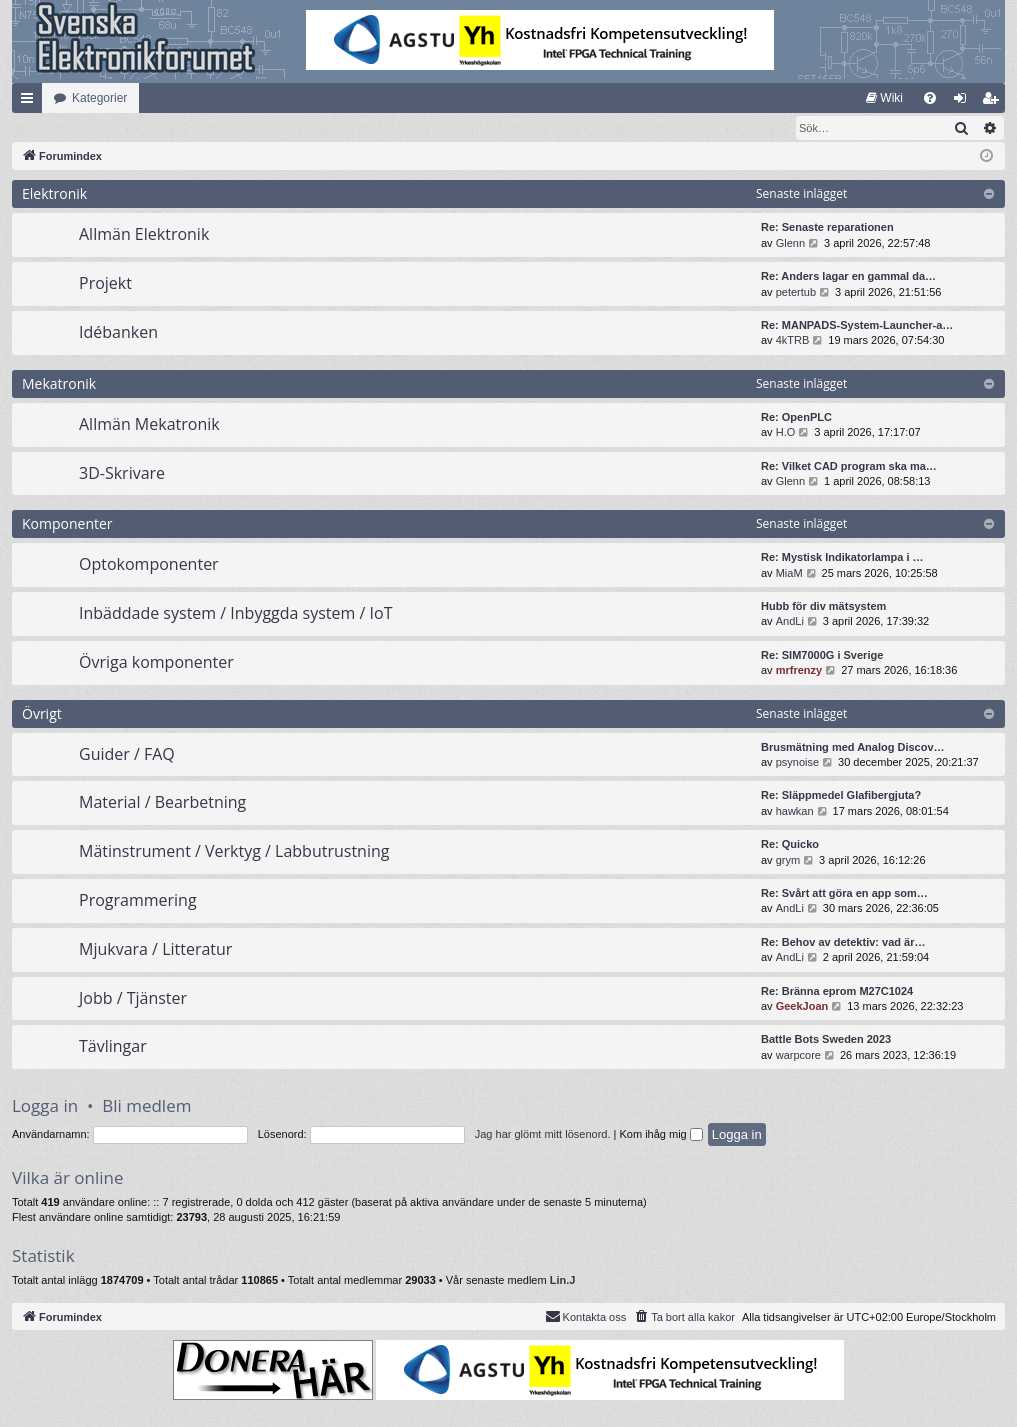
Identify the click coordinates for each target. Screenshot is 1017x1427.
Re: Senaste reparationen (827, 228)
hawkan (795, 812)
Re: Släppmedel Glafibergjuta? (841, 796)
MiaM (789, 574)
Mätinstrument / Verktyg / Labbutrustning (234, 852)
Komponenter (67, 524)
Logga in (45, 1106)
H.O (786, 433)
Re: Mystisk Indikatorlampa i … (842, 558)
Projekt (105, 284)
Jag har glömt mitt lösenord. (543, 1135)
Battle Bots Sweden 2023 (826, 1040)
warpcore (798, 1056)
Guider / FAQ (127, 755)
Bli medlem (146, 1106)
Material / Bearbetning (162, 803)
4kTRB (793, 341)
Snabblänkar (31, 102)
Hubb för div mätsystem (823, 607)
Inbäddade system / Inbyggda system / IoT (235, 614)
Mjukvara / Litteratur (155, 950)
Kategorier (99, 98)
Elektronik (54, 194)
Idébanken (118, 333)
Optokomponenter (149, 565)
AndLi (790, 622)
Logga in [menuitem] (964, 102)
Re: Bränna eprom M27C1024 (837, 992)
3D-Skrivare (122, 474)
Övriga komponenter (156, 663)
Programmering (138, 901)
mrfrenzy (799, 671)
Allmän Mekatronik (149, 425)
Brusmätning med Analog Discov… (853, 748)
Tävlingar (113, 1047)
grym (788, 861)
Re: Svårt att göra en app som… (844, 894)
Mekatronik (59, 384)
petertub (796, 293)
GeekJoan (802, 1007)
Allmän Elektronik (144, 235)
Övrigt (42, 714)
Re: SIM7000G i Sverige (822, 656)
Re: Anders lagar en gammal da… (848, 277)
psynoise (797, 763)
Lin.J (563, 1281)
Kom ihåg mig (660, 1135)
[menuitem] (884, 98)
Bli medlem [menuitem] (994, 102)
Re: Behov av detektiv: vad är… (843, 943)
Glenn (790, 244)
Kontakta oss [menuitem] (586, 1317)
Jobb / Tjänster (133, 999)
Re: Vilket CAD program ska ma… (849, 467)
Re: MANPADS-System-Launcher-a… (857, 326)
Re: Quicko (790, 845)
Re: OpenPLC (796, 418)
